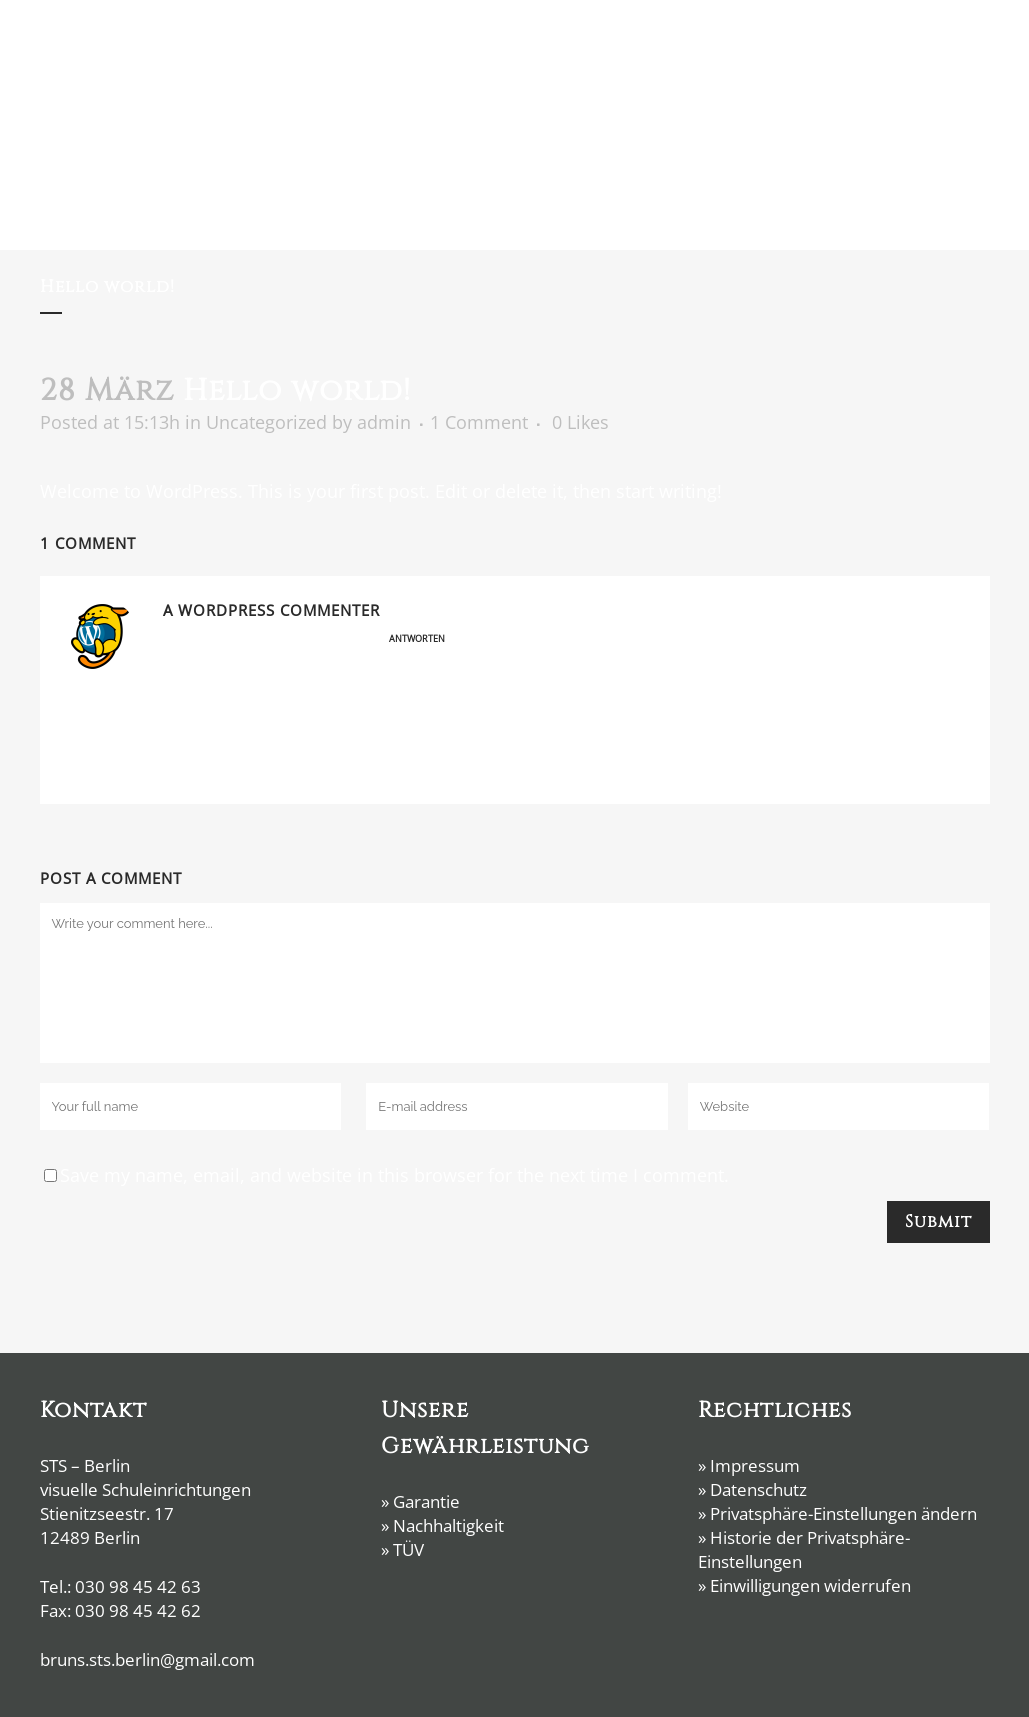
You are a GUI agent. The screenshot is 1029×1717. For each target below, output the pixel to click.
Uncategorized (266, 422)
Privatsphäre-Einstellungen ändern (843, 1513)
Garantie (426, 1501)
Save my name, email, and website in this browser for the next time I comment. (394, 1175)
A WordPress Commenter (271, 610)
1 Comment (479, 422)
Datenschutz (758, 1489)
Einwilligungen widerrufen (810, 1585)
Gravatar (468, 768)
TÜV (408, 1549)
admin (384, 422)
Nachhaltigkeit (448, 1525)
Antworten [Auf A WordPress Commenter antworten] (417, 638)
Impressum (755, 1465)
